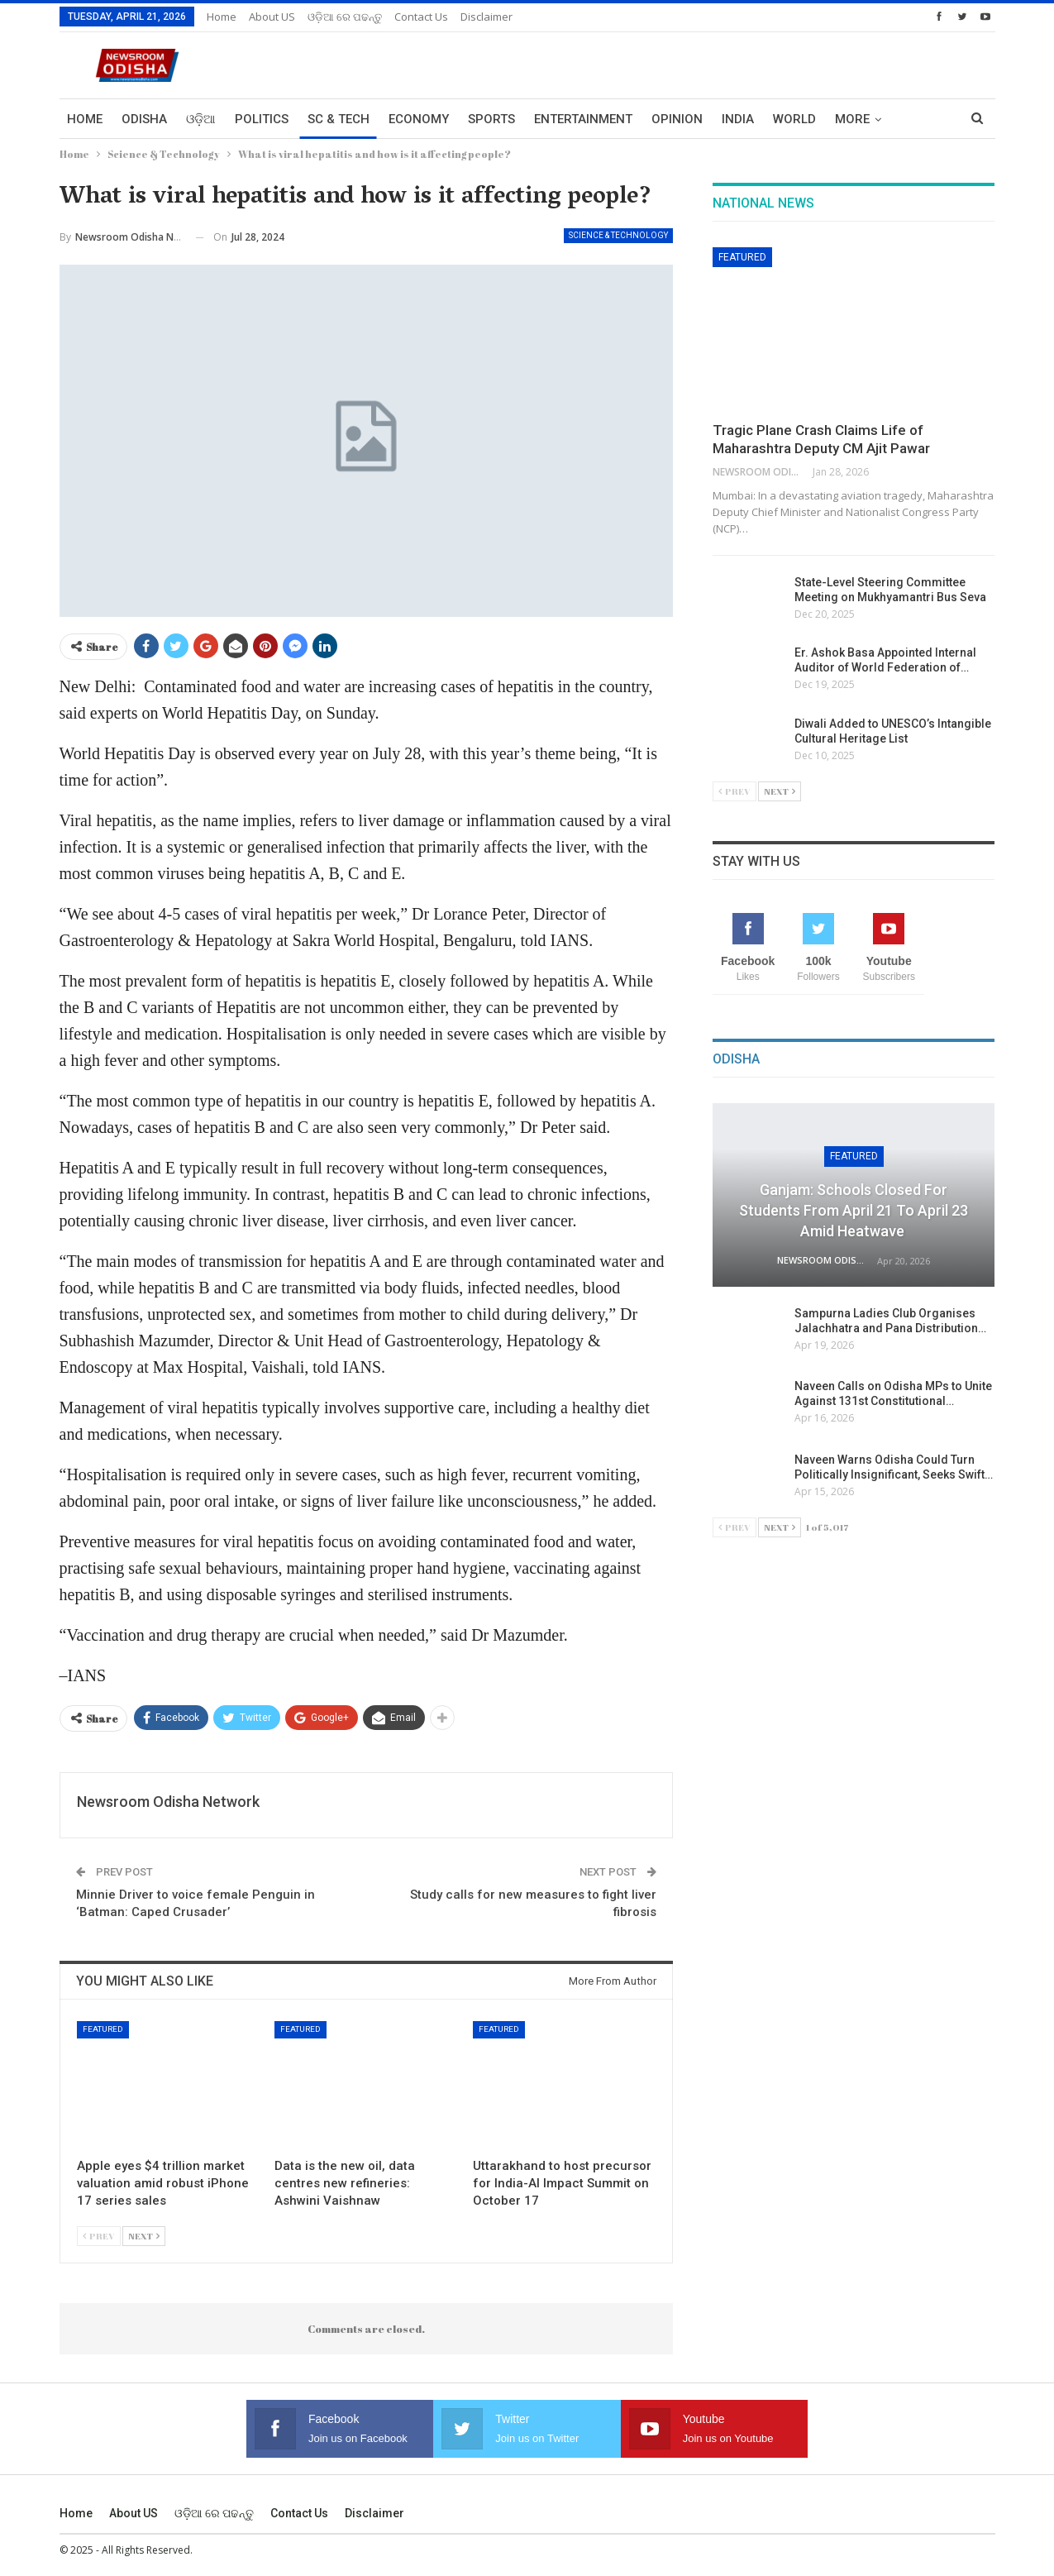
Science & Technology (618, 235)
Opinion (677, 119)
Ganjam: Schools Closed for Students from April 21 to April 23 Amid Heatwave (853, 1210)
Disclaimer (486, 16)
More (852, 119)
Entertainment (583, 119)
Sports (491, 119)
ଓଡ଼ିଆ (201, 119)
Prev (99, 2236)
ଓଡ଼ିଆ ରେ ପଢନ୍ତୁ (345, 16)
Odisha (144, 119)
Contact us (421, 16)
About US (272, 16)
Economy (419, 119)
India (738, 119)
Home (221, 16)
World (794, 119)
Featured (103, 2029)
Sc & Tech (339, 119)
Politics (262, 119)
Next (144, 2236)
